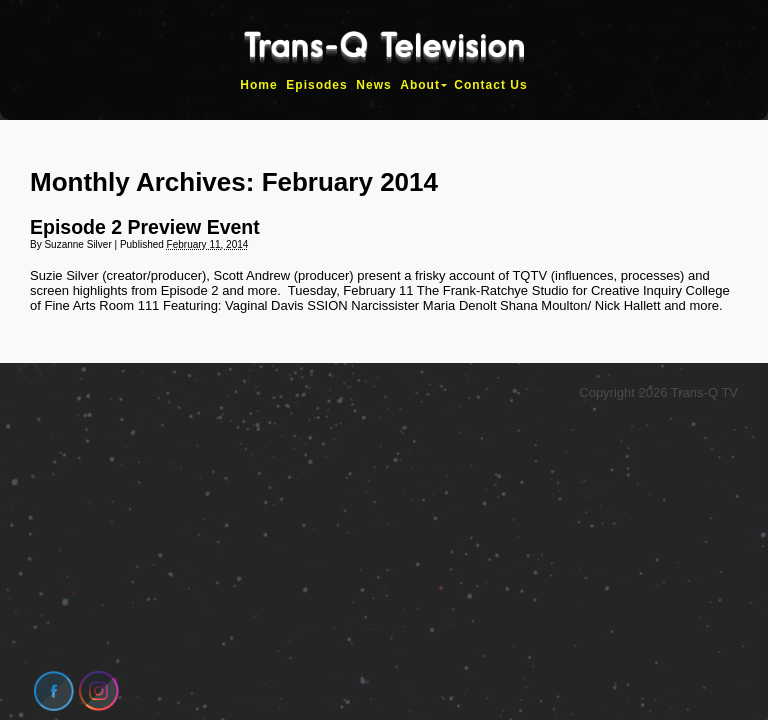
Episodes (316, 85)
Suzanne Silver (77, 244)
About (420, 85)
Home (258, 85)
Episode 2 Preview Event (145, 227)
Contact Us (490, 85)
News (373, 85)
